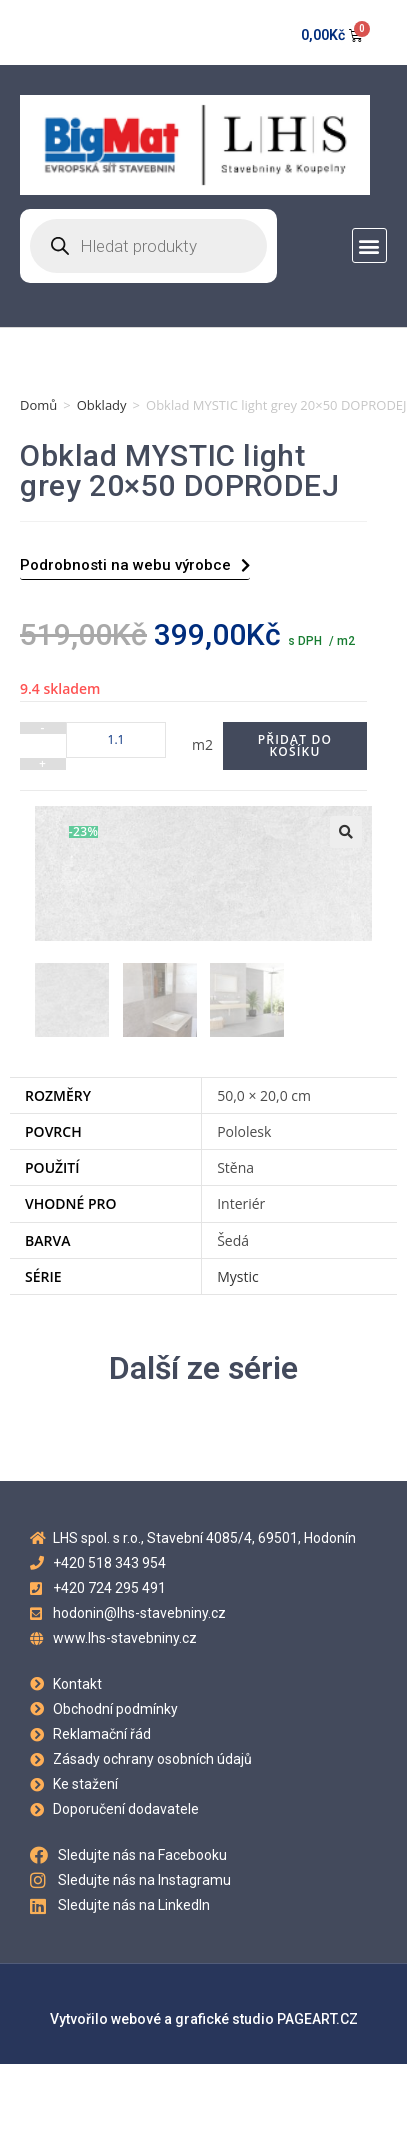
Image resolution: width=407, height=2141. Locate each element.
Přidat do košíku (295, 745)
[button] (369, 245)
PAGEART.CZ (317, 2017)
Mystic (238, 1274)
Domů (38, 405)
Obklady (102, 405)
